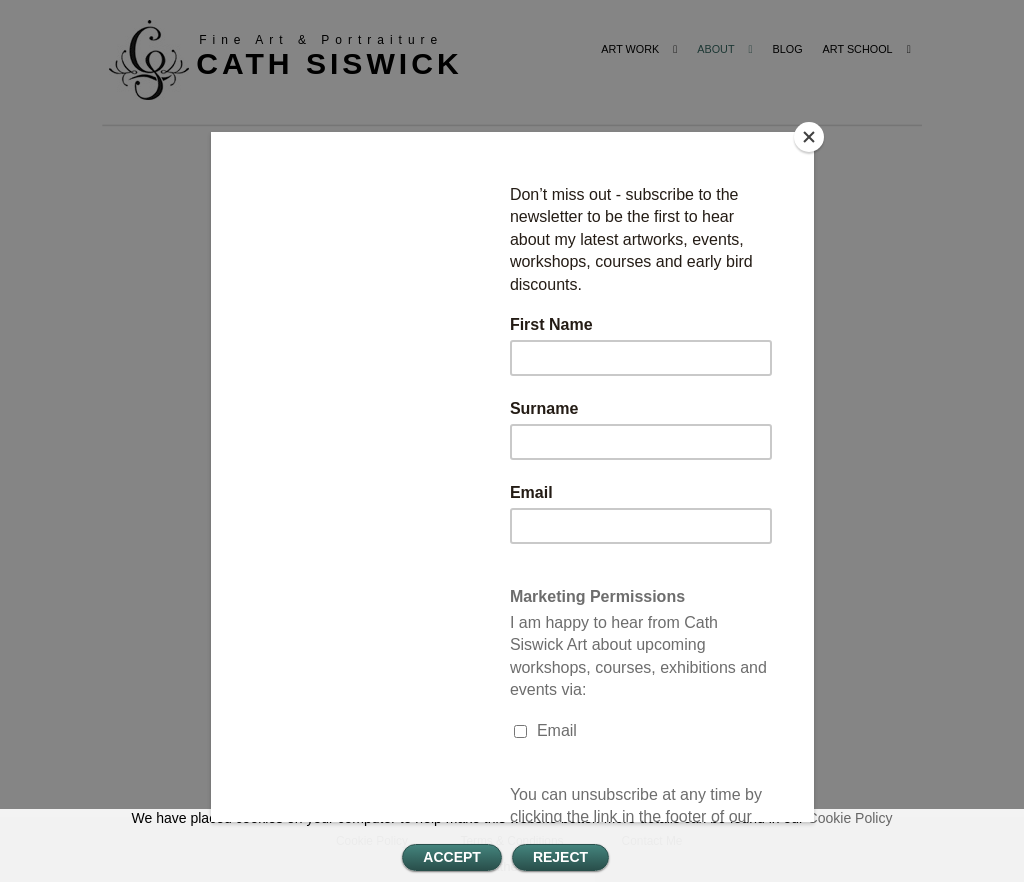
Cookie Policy (850, 818)
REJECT (560, 857)
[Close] (809, 137)
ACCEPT (452, 857)
